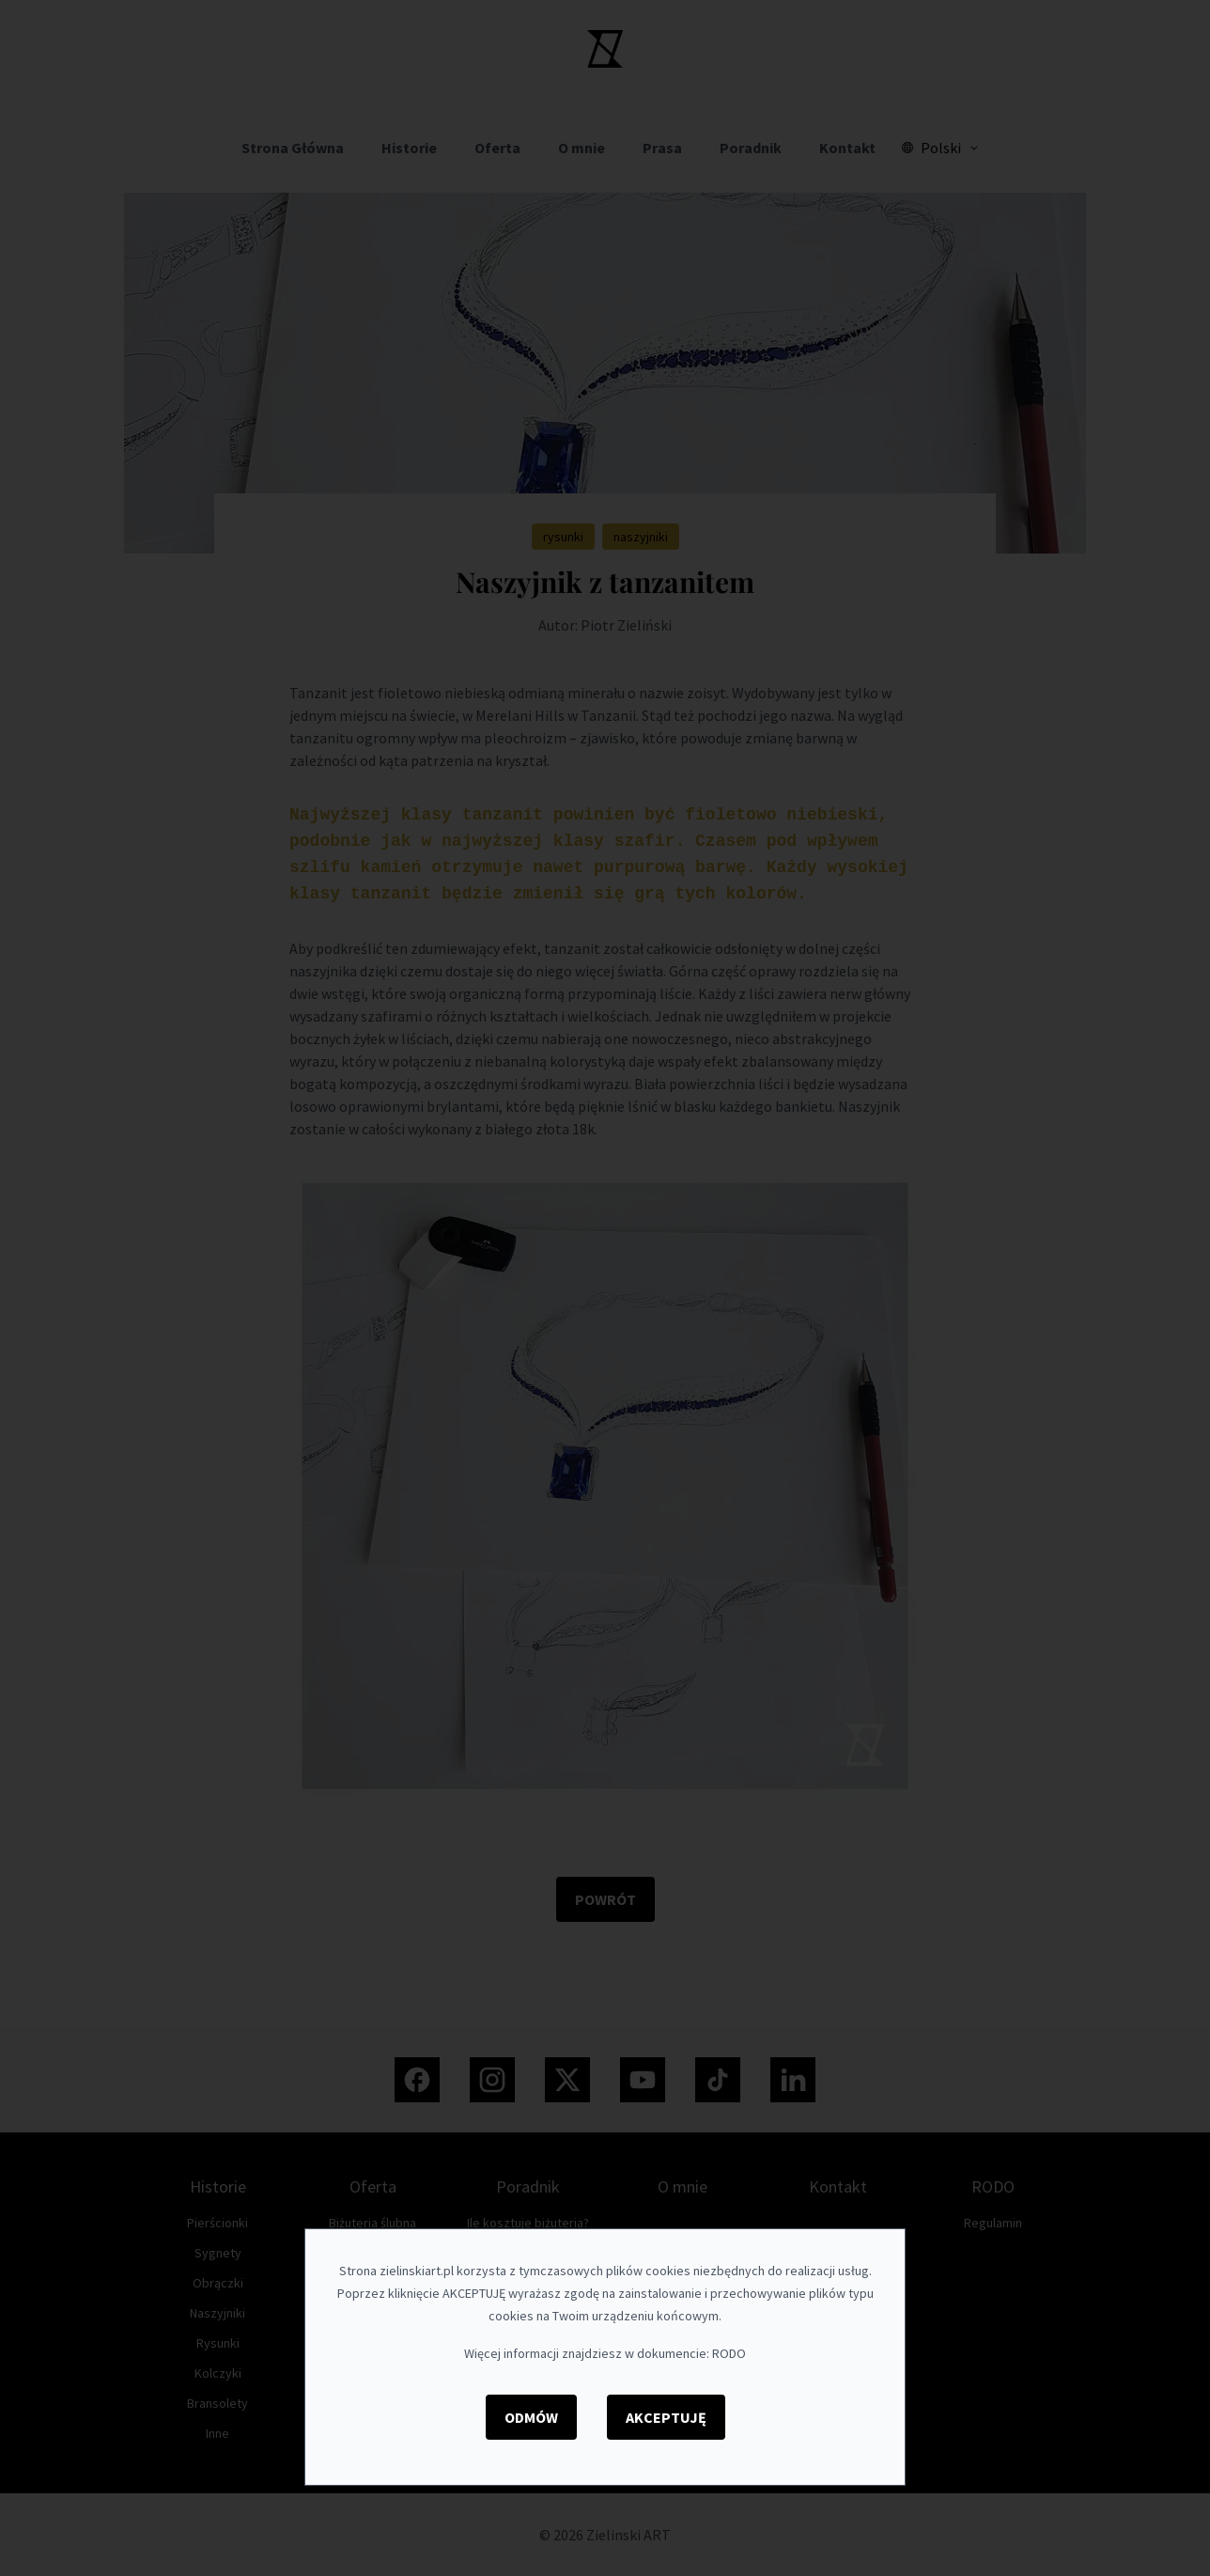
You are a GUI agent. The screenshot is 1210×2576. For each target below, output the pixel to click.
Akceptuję (666, 2417)
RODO (729, 2353)
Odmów (531, 2417)
